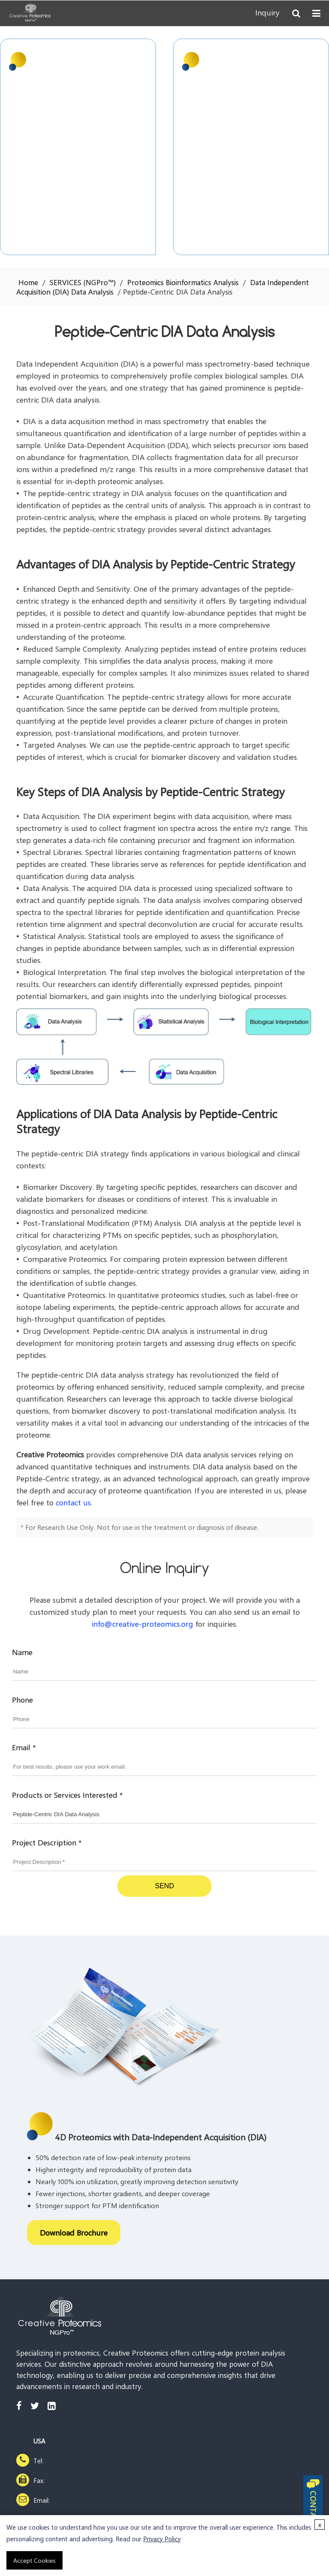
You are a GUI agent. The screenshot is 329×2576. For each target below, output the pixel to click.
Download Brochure (74, 2232)
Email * (24, 1747)
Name (22, 1652)
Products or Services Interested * (67, 1795)
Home (28, 282)
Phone (22, 1699)
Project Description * (47, 1842)
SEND (164, 1886)
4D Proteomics (231, 59)
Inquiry (267, 13)
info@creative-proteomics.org (142, 1624)
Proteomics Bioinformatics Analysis (183, 282)
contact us (73, 1502)
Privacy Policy (162, 2538)
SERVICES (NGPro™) (83, 282)
